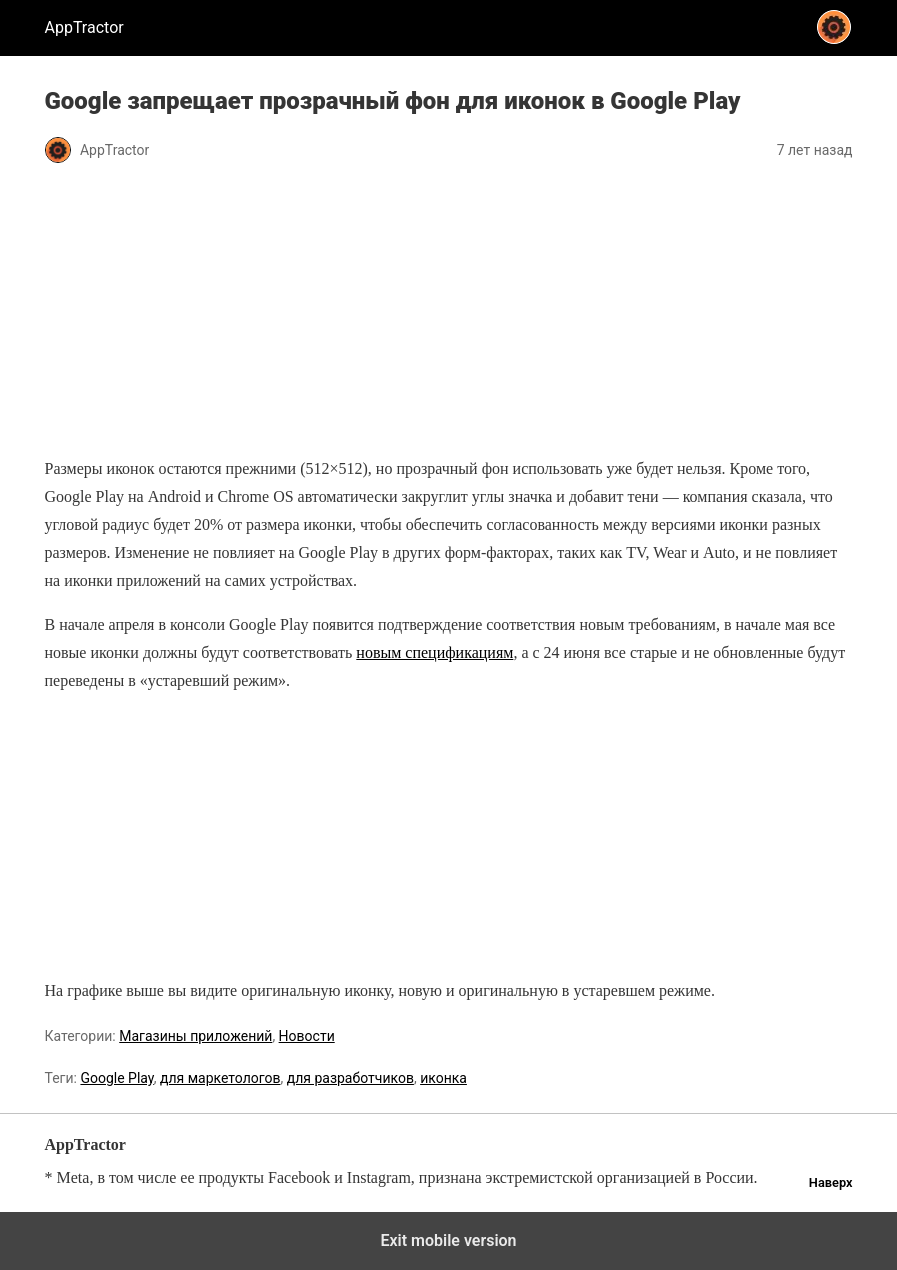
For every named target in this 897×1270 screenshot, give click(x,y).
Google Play (116, 1078)
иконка (443, 1078)
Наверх (831, 1182)
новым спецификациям (434, 652)
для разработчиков (350, 1078)
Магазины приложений (195, 1036)
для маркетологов (220, 1078)
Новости (307, 1036)
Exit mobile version (448, 1240)
